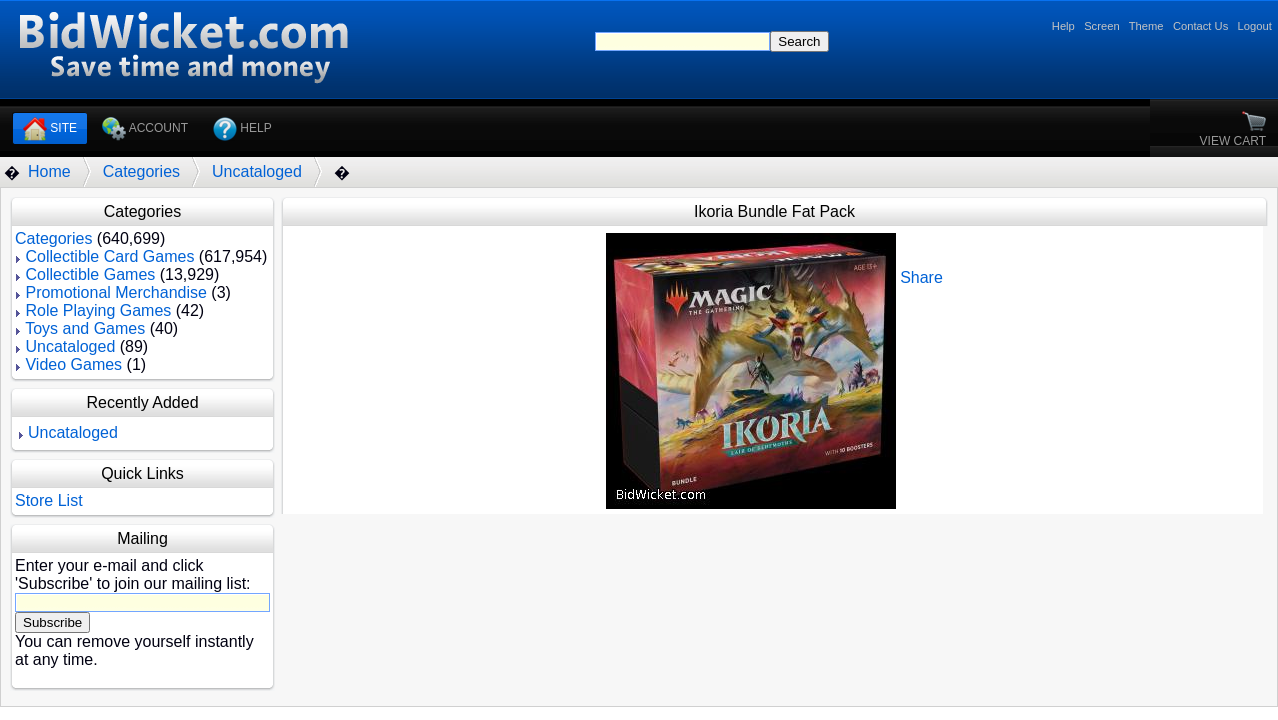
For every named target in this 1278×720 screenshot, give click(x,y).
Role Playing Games (98, 310)
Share (921, 277)
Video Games (73, 364)
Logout (1255, 26)
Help (1063, 26)
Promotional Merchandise (115, 292)
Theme (1146, 26)
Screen (1101, 26)
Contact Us (1200, 26)
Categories (141, 171)
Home (49, 171)
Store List (49, 500)
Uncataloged (257, 171)
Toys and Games (85, 328)
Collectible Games (90, 274)
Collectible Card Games (109, 256)
